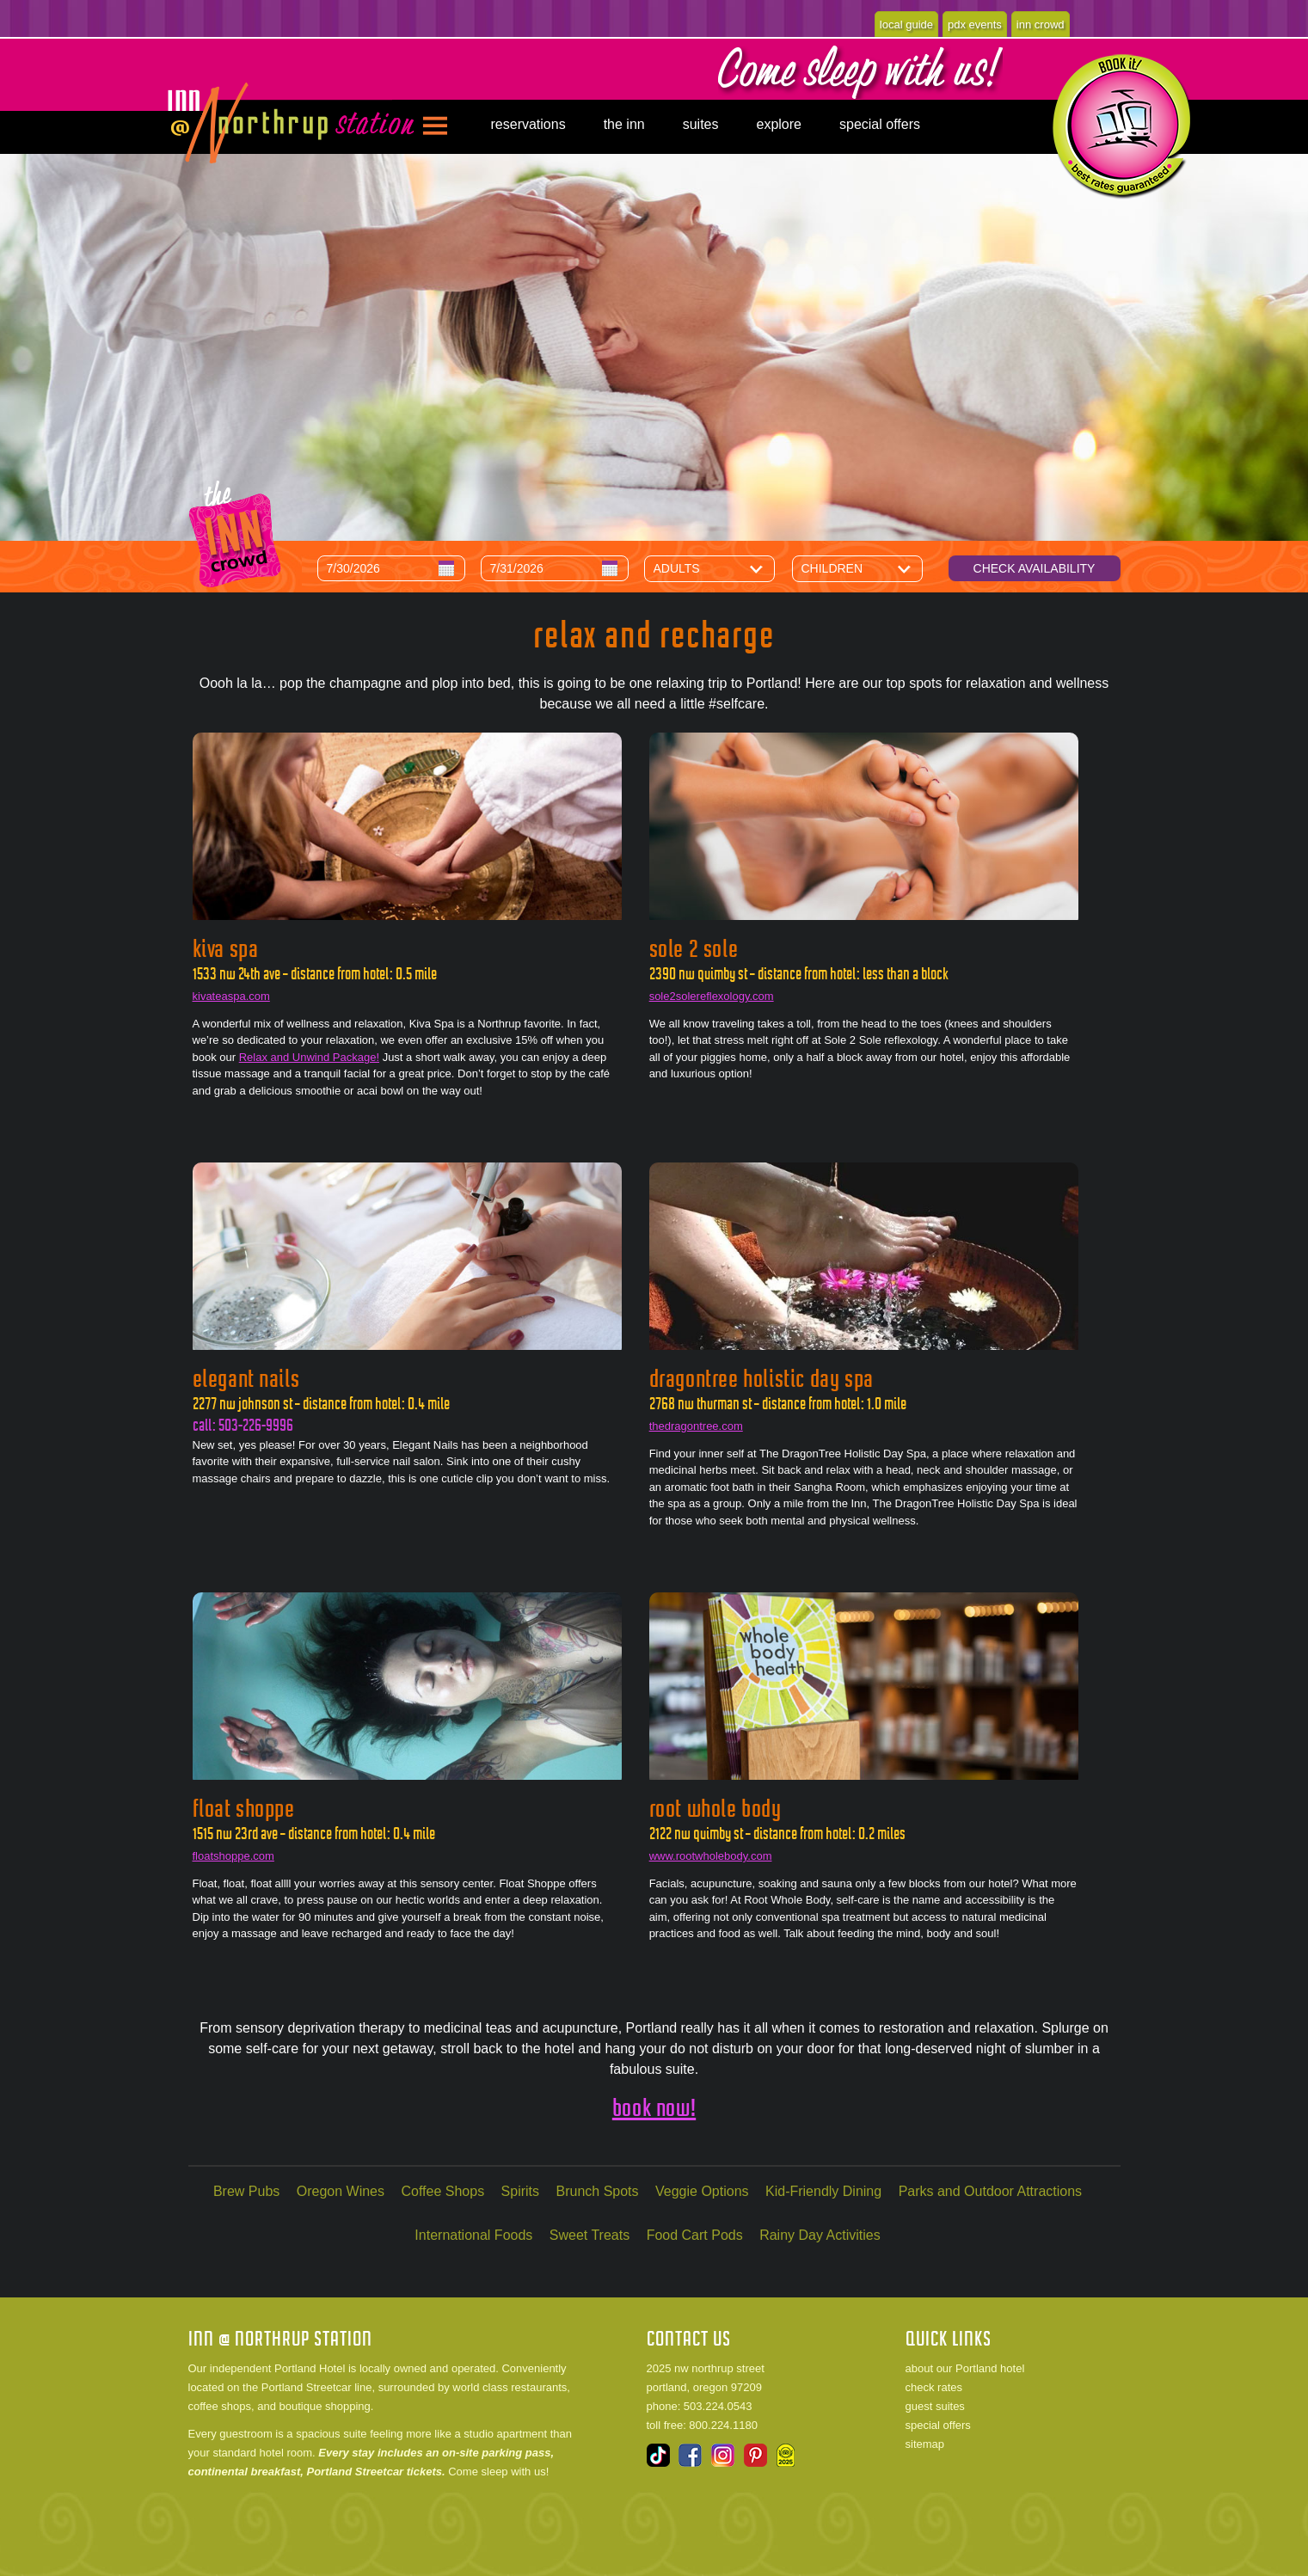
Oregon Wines (340, 2191)
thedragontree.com (696, 1426)
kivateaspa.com (231, 996)
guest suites (935, 2406)
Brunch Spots (597, 2191)
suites (701, 124)
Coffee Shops (442, 2191)
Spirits (520, 2191)
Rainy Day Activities (820, 2235)
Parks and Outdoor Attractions (990, 2191)
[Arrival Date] (391, 568)
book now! (654, 2108)
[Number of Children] (870, 568)
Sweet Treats (589, 2235)
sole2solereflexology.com (711, 996)
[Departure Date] (555, 568)
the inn (624, 124)
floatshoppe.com (233, 1855)
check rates (934, 2387)
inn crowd (1040, 24)
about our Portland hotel (965, 2368)
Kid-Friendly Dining (823, 2191)
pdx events (975, 24)
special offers (879, 124)
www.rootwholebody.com (710, 1855)
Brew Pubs (246, 2191)
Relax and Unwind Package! (309, 1057)
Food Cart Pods (695, 2235)
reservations (528, 124)
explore (779, 124)
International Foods (473, 2235)
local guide (906, 24)
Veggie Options (702, 2191)
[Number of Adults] (722, 568)
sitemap (925, 2444)
